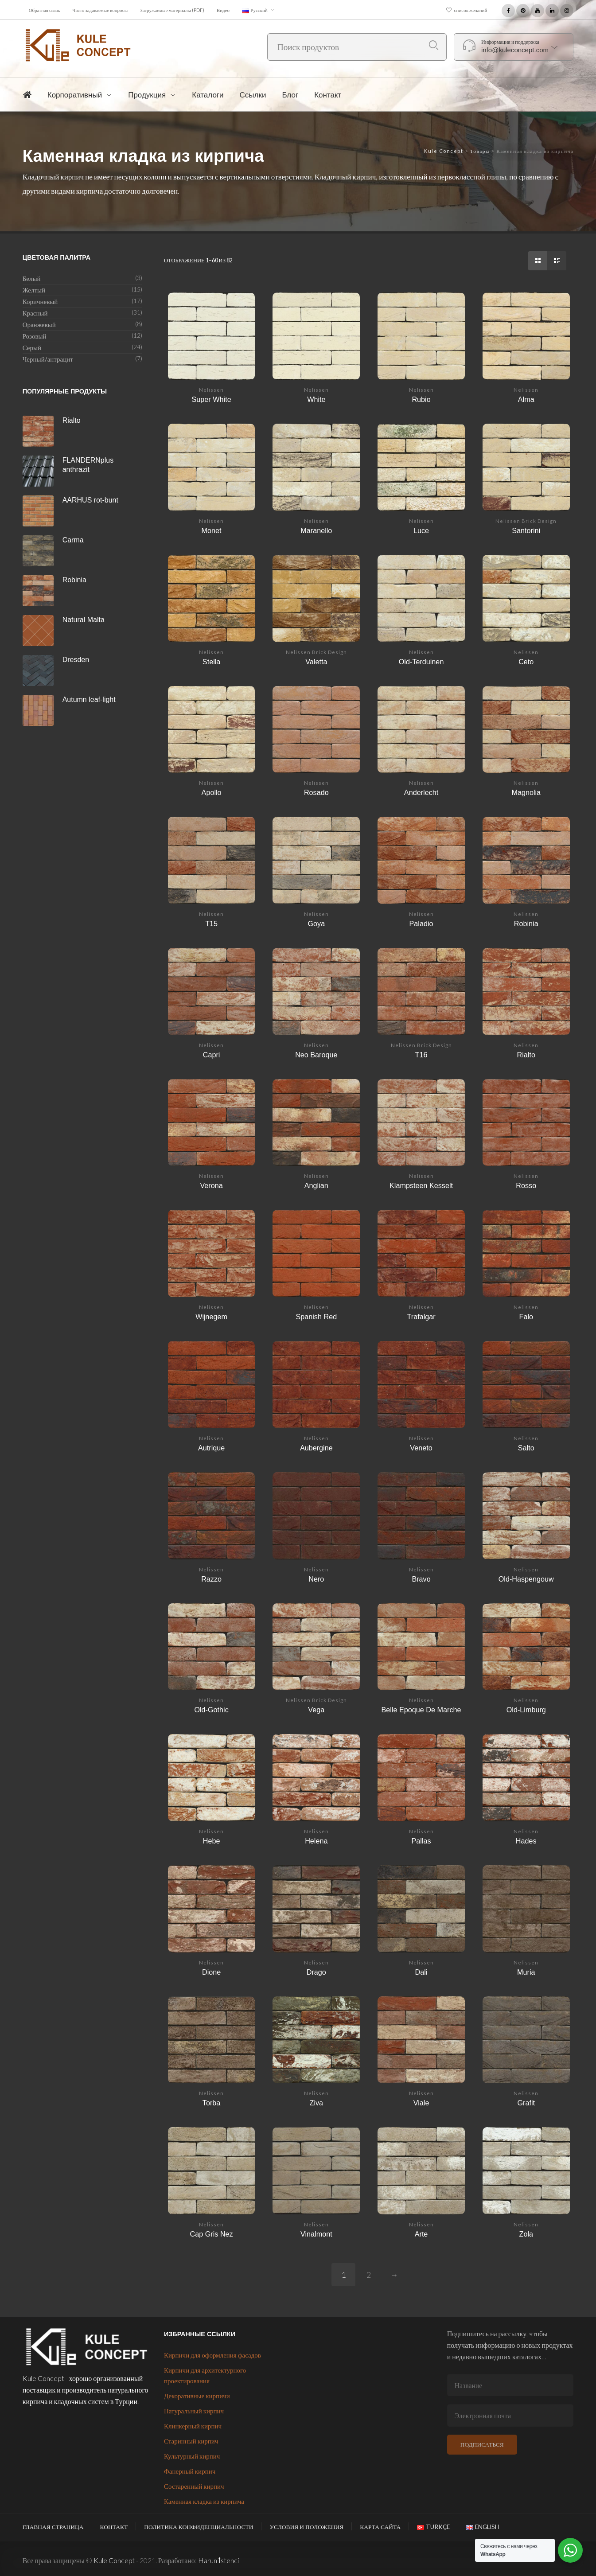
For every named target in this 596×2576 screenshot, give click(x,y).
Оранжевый (39, 324)
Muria (526, 1972)
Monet (212, 530)
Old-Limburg (526, 1710)
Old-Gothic (211, 1710)
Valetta (316, 662)
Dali (421, 1972)
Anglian (316, 1185)
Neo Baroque (316, 1055)
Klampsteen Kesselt (421, 1185)
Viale (421, 2103)
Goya (316, 924)
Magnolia (526, 792)
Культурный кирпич (192, 2456)
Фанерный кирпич (189, 2471)
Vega (316, 1710)
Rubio (421, 399)
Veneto (421, 1448)
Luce (421, 530)
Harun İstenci (218, 2560)
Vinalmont (316, 2234)
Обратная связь (44, 10)
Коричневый (40, 301)
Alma (526, 399)
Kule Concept (114, 2560)
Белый (32, 278)
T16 (421, 1055)
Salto (526, 1448)
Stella (212, 662)
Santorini (526, 530)
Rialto (526, 1055)
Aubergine (316, 1448)
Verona (211, 1185)
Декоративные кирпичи (197, 2396)
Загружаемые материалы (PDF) (172, 10)
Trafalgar (421, 1317)
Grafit (526, 2103)
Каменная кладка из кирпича (204, 2501)
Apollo (212, 792)
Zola (526, 2234)
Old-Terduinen (421, 662)
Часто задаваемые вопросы (100, 10)
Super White (211, 399)
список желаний (470, 10)
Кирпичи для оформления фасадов (212, 2355)
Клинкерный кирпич (193, 2426)
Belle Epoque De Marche (421, 1710)
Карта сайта (380, 2526)
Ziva (316, 2103)
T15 (211, 924)
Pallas (421, 1841)
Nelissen (211, 390)
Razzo (211, 1579)
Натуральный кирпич (194, 2411)
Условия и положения (306, 2526)
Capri (211, 1055)
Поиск (433, 45)
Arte (421, 2234)
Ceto (526, 662)
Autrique (211, 1448)
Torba (212, 2103)
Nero (316, 1579)
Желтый (34, 290)
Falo (526, 1317)
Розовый (35, 336)
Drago (316, 1972)
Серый (32, 347)
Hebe (211, 1841)
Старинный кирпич (191, 2441)
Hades (526, 1841)
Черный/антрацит (48, 359)
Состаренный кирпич (194, 2486)
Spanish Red (316, 1317)
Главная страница (53, 2526)
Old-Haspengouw (526, 1579)
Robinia (526, 924)
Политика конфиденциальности (198, 2526)
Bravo (421, 1579)
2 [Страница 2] (368, 2275)
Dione (211, 1972)
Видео (223, 10)
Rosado (316, 792)
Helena (316, 1841)
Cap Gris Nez (211, 2234)
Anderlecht (421, 792)
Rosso (526, 1185)
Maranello (316, 530)
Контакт (114, 2526)
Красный (35, 313)
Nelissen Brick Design (526, 521)
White (316, 399)
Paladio (421, 924)
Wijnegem (211, 1317)
